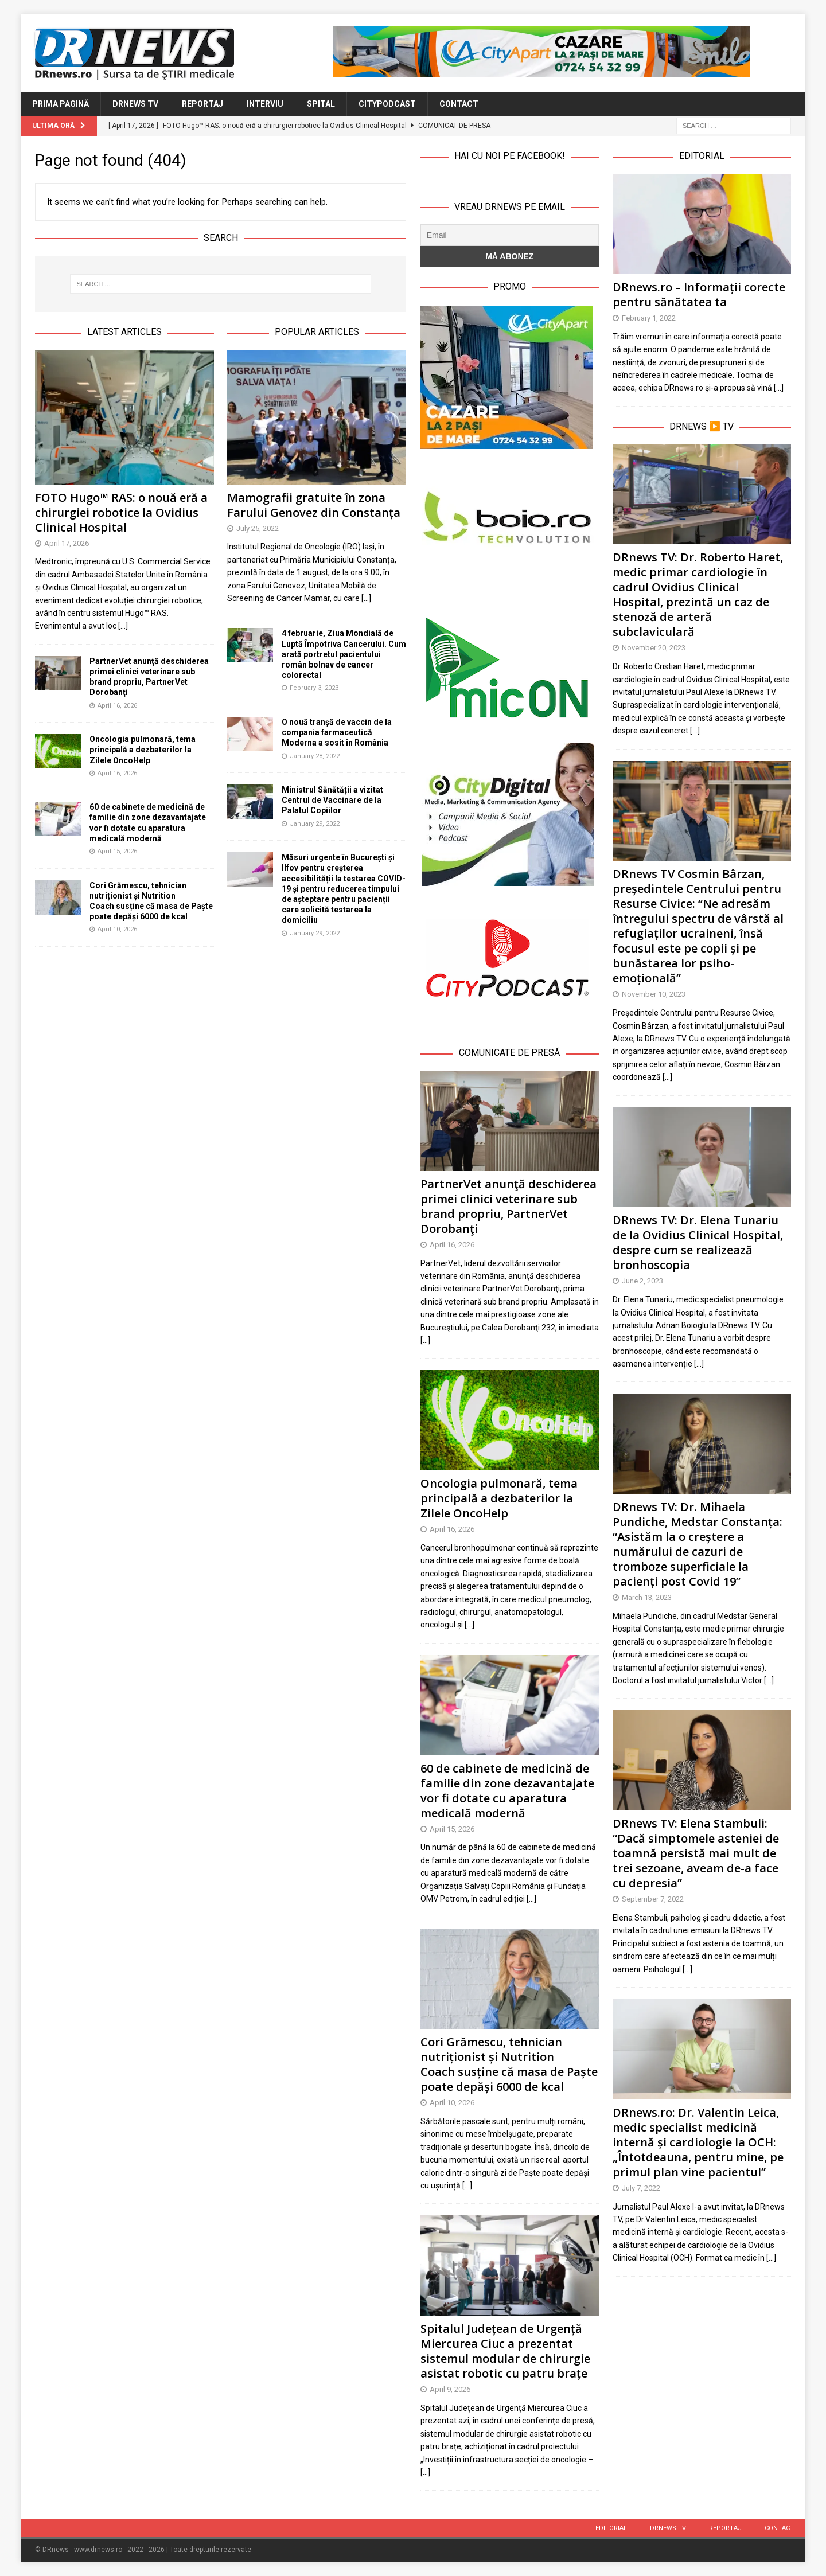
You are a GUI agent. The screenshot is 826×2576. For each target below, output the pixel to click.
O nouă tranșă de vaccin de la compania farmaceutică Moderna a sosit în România (337, 732)
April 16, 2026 (117, 705)
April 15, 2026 (117, 851)
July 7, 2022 (641, 2188)
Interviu (265, 103)
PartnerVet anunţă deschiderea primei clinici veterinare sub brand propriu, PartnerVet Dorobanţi (508, 1206)
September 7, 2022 (653, 1899)
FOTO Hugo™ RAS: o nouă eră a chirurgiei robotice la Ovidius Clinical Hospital (121, 512)
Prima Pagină (60, 103)
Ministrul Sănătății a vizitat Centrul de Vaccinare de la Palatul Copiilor (332, 800)
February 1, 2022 (649, 318)
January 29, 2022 (315, 824)
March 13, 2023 (647, 1597)
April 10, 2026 (117, 929)
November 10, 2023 (653, 994)
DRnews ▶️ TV (701, 426)
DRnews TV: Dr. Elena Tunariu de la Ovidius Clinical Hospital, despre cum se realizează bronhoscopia (698, 1242)
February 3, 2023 (314, 688)
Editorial (611, 2528)
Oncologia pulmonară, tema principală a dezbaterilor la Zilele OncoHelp (142, 749)
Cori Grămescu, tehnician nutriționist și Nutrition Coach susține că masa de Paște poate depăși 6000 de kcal (509, 2064)
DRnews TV (135, 103)
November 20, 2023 (653, 647)
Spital (321, 103)
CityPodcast (387, 103)
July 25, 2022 (257, 528)
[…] (425, 1340)
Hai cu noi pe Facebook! (509, 155)
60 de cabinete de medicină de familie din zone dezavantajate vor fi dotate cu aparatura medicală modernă (507, 1791)
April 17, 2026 (66, 543)
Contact (458, 103)
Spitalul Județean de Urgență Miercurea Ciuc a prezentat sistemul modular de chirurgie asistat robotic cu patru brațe (505, 2351)
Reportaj (202, 103)
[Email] (509, 235)
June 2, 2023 (642, 1281)
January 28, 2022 (315, 756)
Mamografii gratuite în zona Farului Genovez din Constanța (313, 505)
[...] (123, 625)
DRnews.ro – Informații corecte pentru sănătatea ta (699, 294)
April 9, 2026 (450, 2389)
